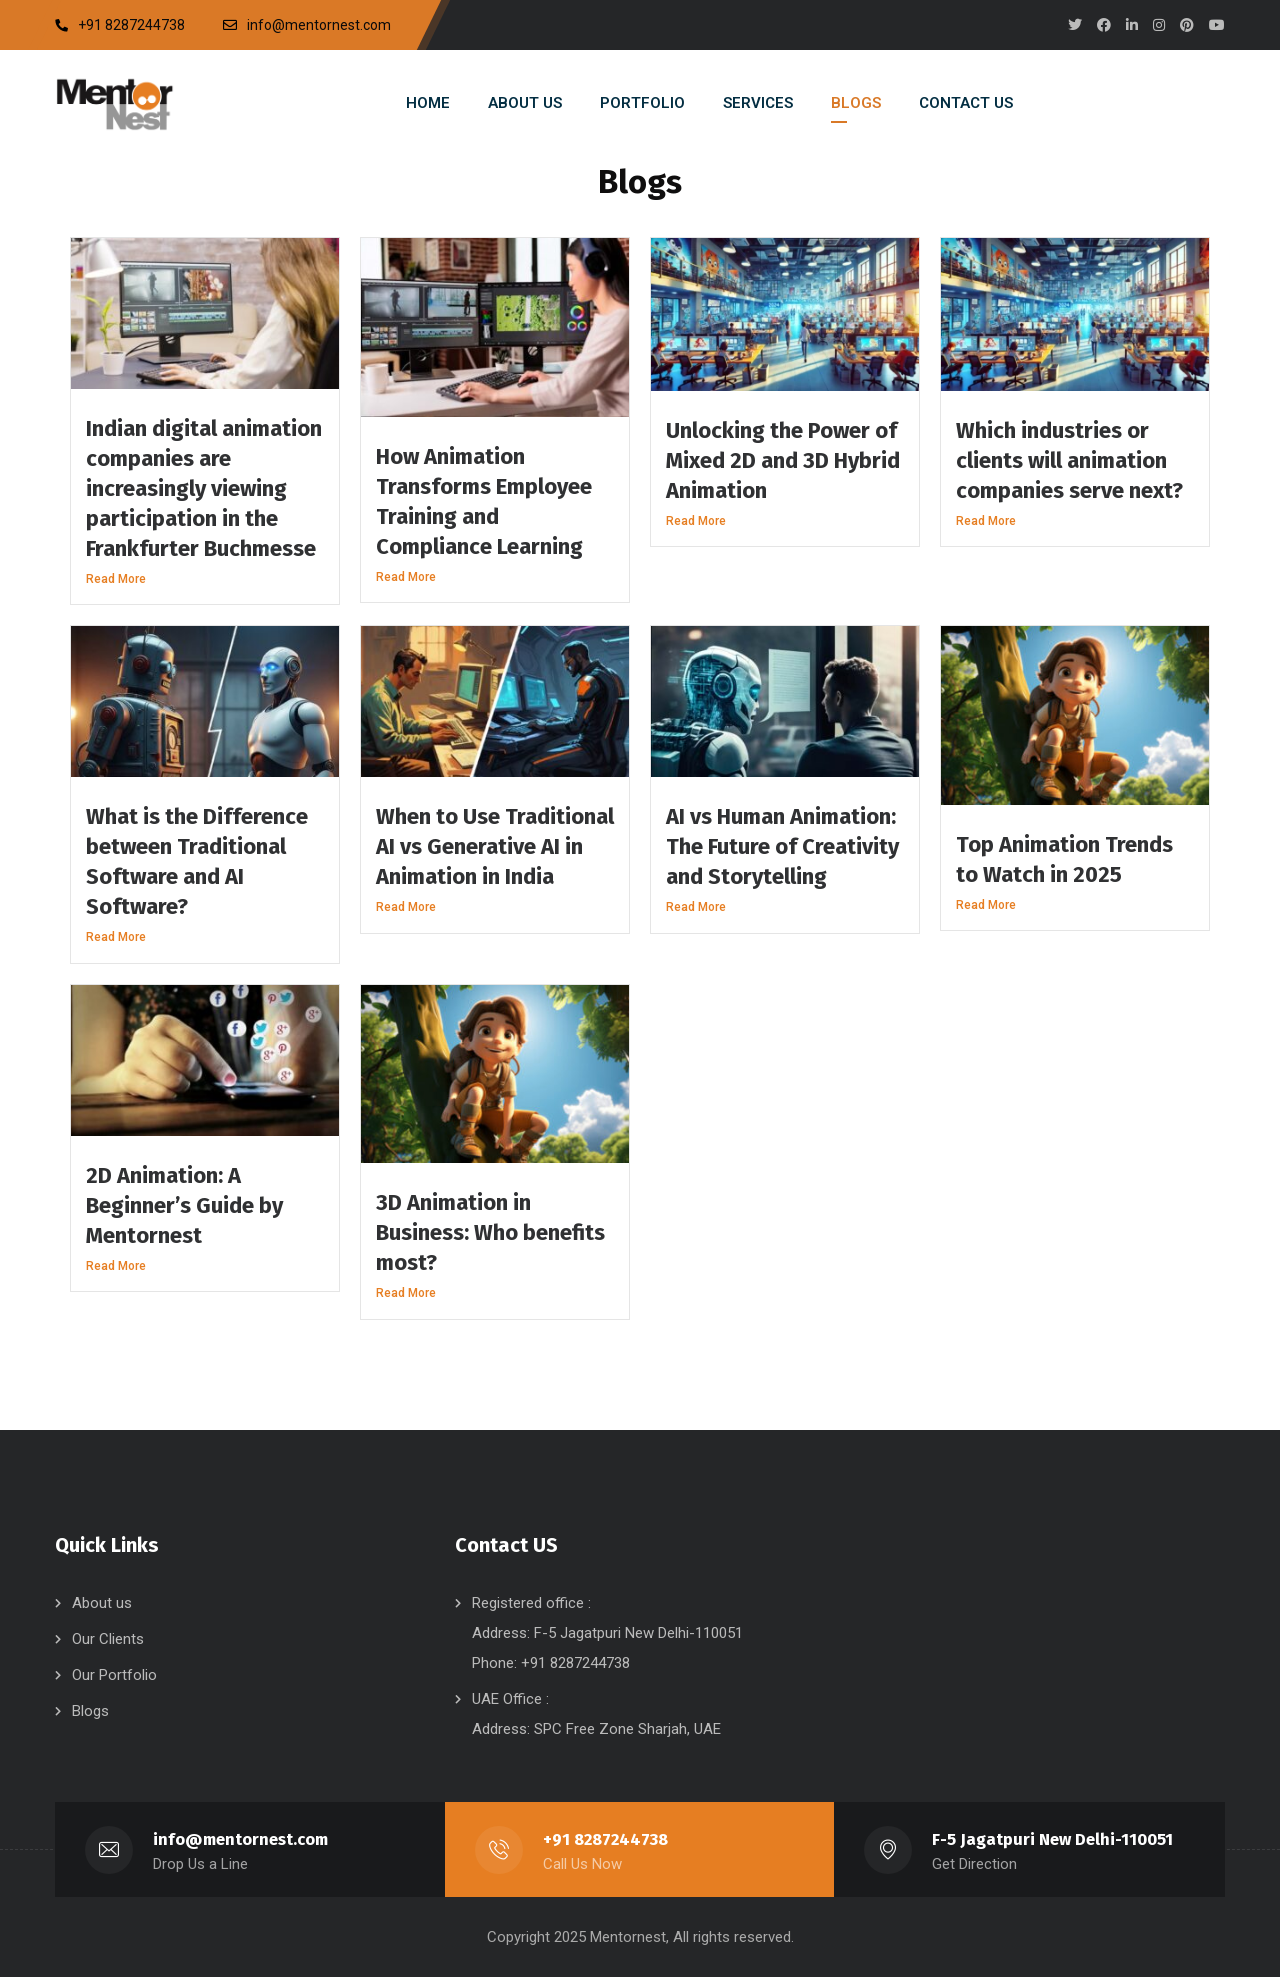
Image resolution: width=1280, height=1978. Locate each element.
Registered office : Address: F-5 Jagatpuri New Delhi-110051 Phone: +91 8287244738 (607, 1633)
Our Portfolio (114, 1675)
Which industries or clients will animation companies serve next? (1069, 460)
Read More (116, 579)
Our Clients (108, 1639)
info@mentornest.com (240, 1839)
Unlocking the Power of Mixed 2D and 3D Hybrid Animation (783, 460)
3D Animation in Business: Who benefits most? (490, 1232)
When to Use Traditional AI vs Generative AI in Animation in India (495, 846)
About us (102, 1603)
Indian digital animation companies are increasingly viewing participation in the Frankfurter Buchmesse (204, 488)
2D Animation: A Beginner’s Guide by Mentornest (184, 1205)
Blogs (90, 1711)
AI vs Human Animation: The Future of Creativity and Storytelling (782, 846)
